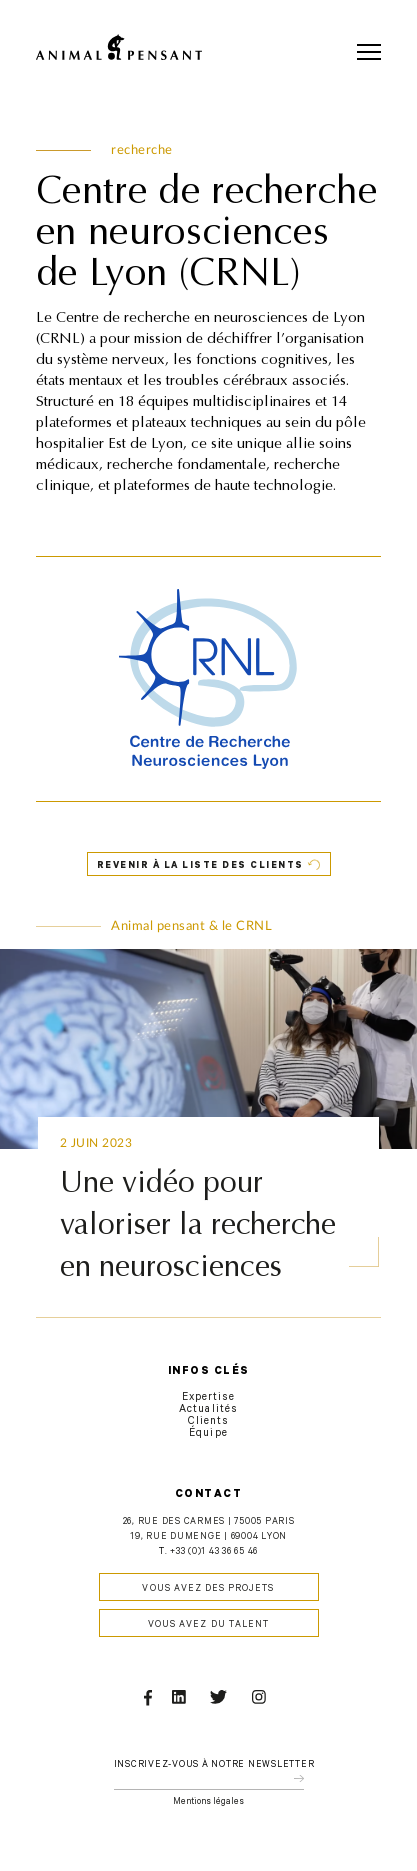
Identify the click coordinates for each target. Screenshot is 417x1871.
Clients (208, 1422)
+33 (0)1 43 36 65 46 (214, 1552)
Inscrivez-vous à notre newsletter (214, 1765)
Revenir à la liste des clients (200, 866)
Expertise (208, 1398)
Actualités (208, 1410)
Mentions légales (208, 1802)
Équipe (208, 1434)
